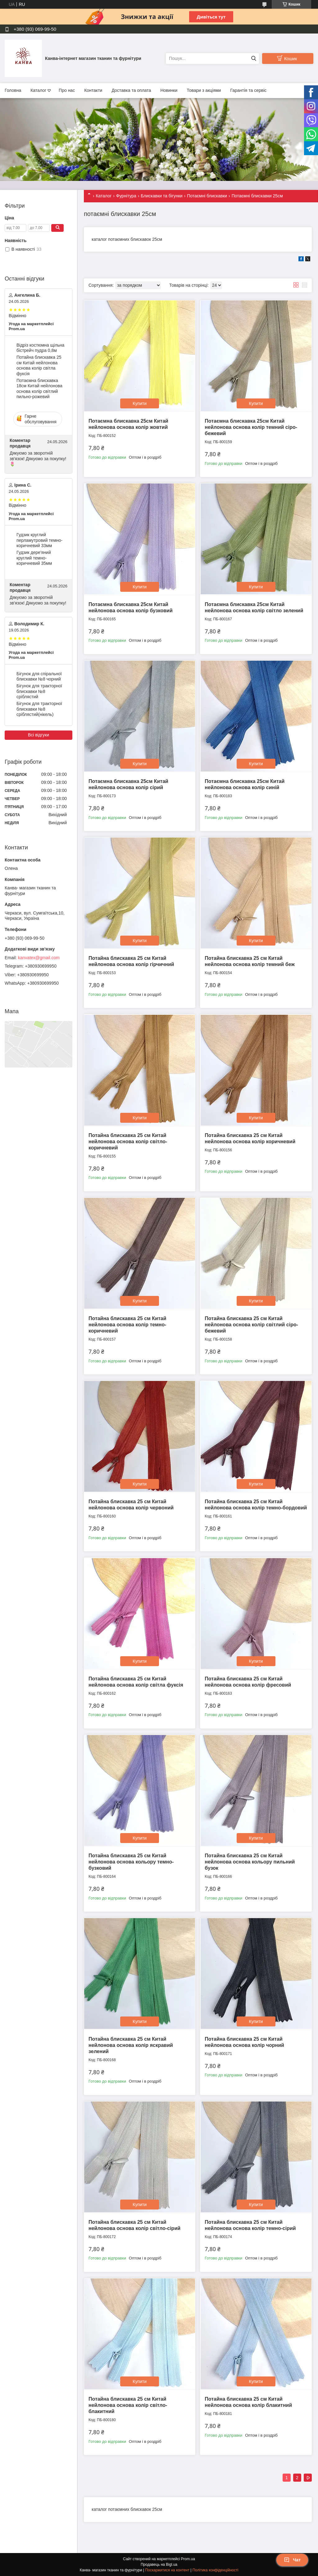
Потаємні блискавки (207, 195)
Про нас (67, 90)
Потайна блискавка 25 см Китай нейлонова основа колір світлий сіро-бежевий (251, 1324)
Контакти (93, 90)
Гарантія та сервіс (248, 90)
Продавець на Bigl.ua (159, 2564)
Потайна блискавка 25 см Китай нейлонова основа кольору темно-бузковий (131, 1862)
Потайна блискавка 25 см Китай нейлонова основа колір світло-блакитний (128, 2405)
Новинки (168, 90)
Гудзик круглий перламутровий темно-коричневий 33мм (39, 540)
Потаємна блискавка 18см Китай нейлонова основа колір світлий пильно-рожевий (39, 388)
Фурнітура (126, 195)
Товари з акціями (204, 90)
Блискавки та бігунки (161, 195)
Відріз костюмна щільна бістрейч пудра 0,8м (40, 348)
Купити (140, 403)
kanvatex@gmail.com (39, 957)
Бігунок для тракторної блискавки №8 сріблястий (39, 691)
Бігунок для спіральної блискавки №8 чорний (39, 676)
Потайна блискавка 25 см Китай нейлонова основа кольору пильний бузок (250, 1862)
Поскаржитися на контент (167, 2570)
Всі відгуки (38, 734)
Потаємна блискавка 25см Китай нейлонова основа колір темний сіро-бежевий (251, 427)
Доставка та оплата (131, 90)
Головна (13, 90)
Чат (292, 2560)
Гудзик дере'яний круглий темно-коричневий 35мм (34, 558)
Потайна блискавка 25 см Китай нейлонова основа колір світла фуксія (38, 365)
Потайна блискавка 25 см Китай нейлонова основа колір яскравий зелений (131, 2045)
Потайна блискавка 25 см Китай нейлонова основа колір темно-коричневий (127, 1324)
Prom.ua (188, 2559)
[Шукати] (253, 58)
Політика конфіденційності (215, 2570)
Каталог (38, 90)
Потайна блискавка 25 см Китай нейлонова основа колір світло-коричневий (128, 1141)
